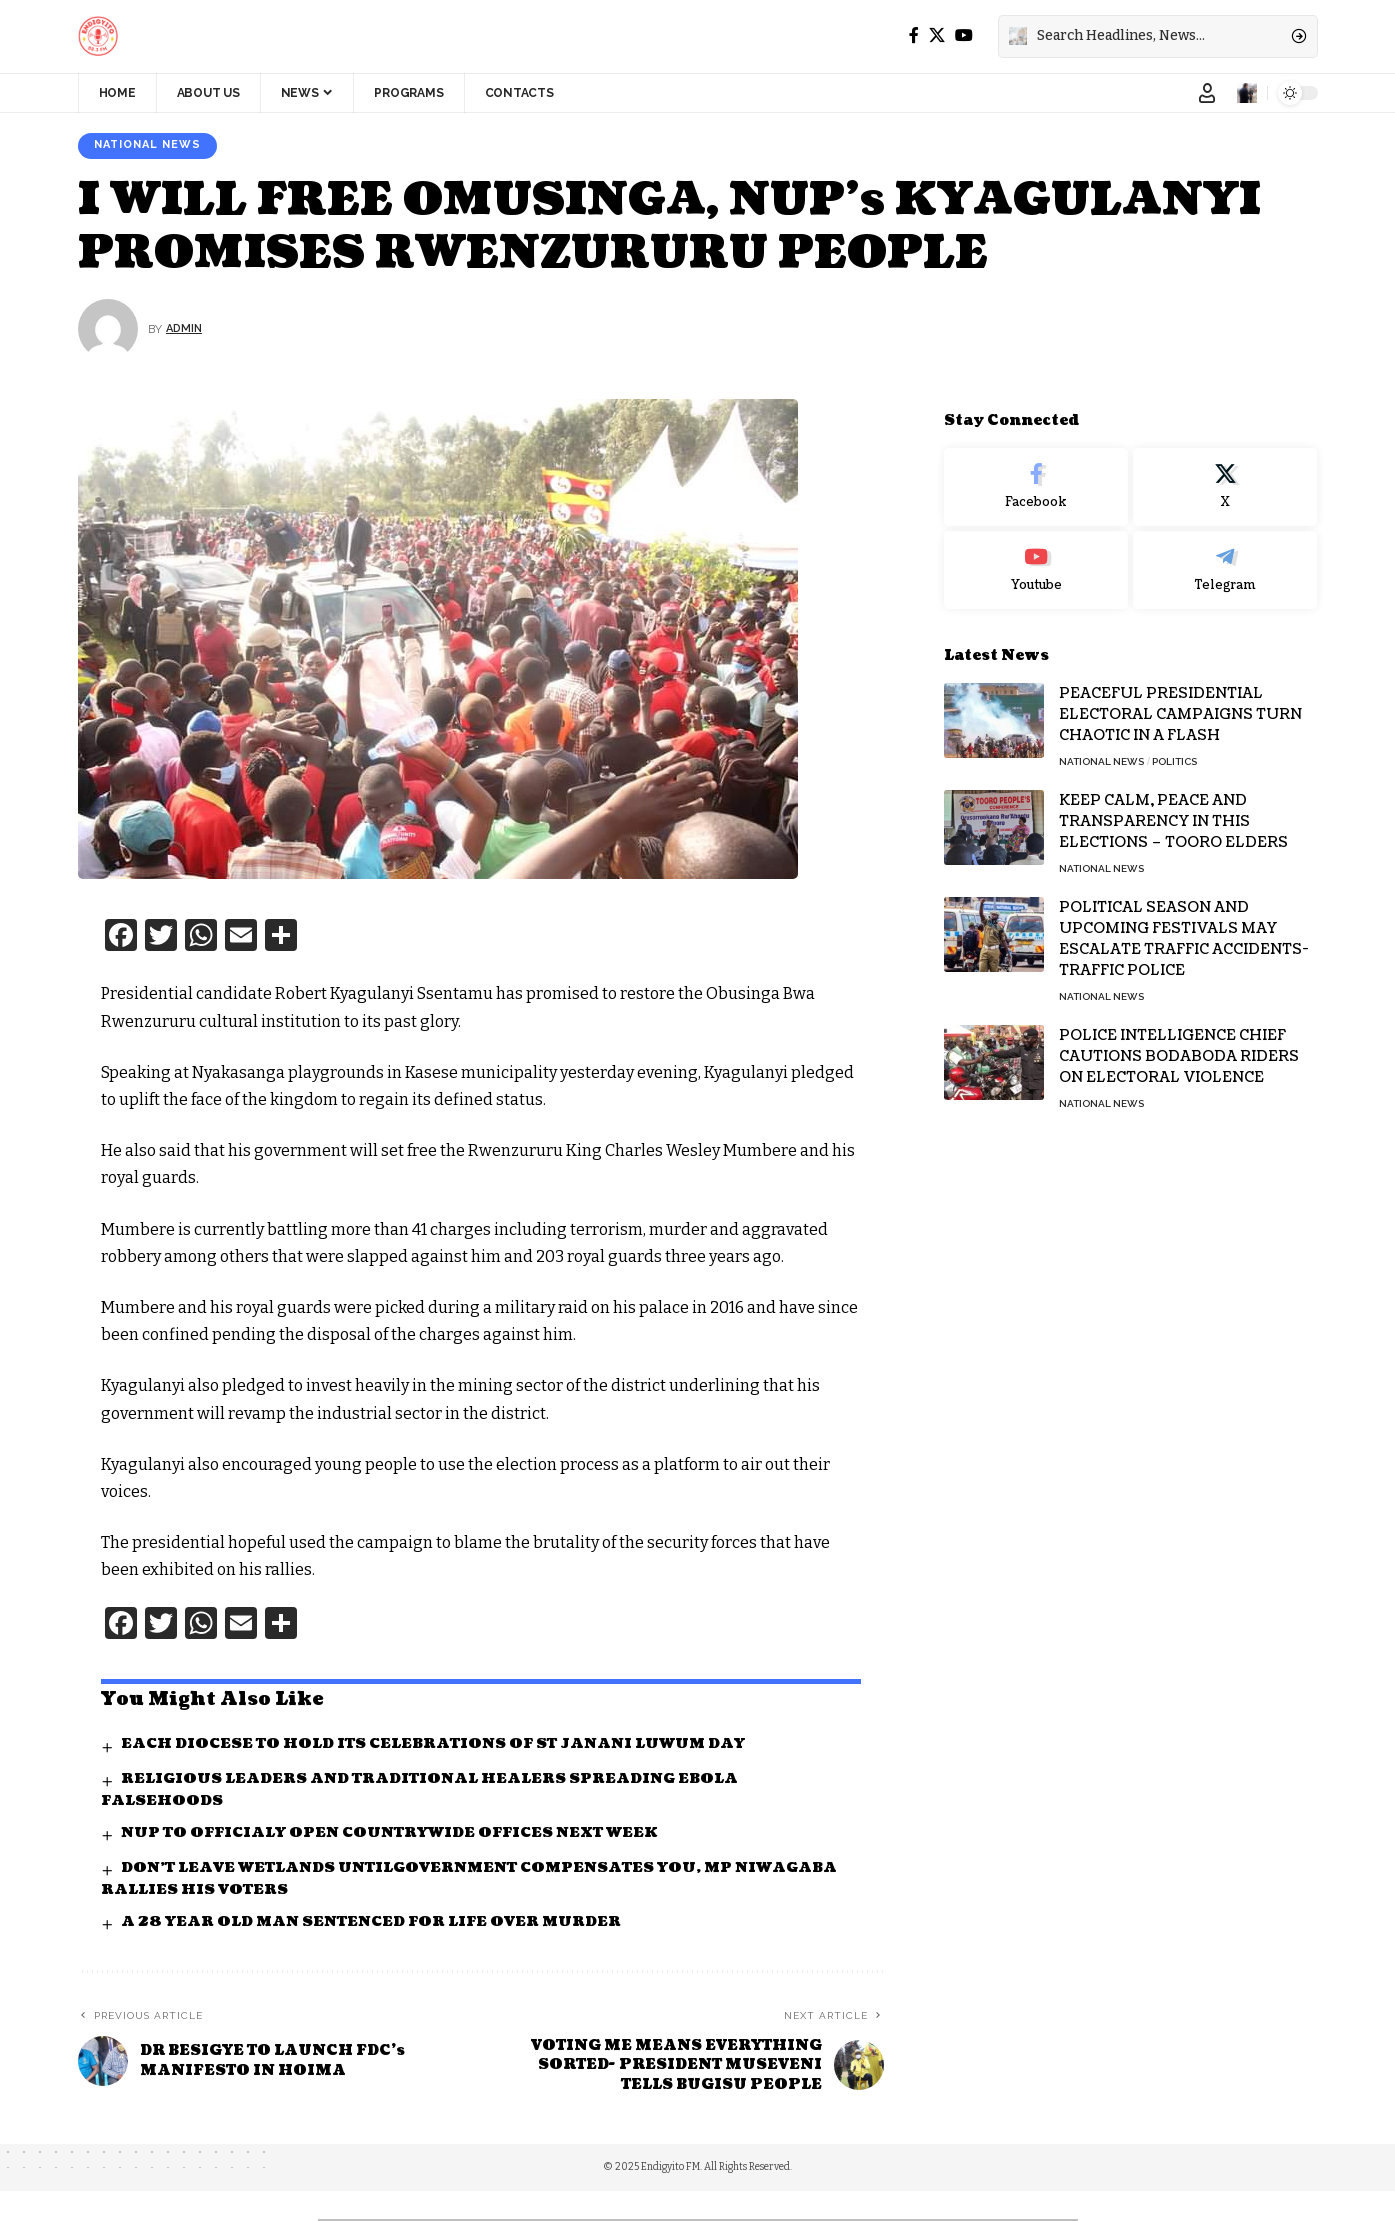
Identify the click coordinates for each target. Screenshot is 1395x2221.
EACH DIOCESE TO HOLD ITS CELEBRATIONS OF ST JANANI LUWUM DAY (437, 1745)
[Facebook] (914, 35)
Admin (185, 330)
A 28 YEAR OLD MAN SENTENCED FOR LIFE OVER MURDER (375, 1923)
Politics (1174, 747)
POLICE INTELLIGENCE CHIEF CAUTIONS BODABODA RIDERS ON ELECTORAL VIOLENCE (1179, 1042)
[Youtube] (1036, 556)
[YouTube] (964, 35)
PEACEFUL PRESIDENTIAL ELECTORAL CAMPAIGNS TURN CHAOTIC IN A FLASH (1180, 700)
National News (152, 146)
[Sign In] (1207, 93)
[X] (937, 35)
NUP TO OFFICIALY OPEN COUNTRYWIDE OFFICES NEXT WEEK (396, 1834)
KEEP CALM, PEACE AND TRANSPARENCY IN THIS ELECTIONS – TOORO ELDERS (1173, 807)
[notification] (1247, 93)
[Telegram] (1225, 556)
